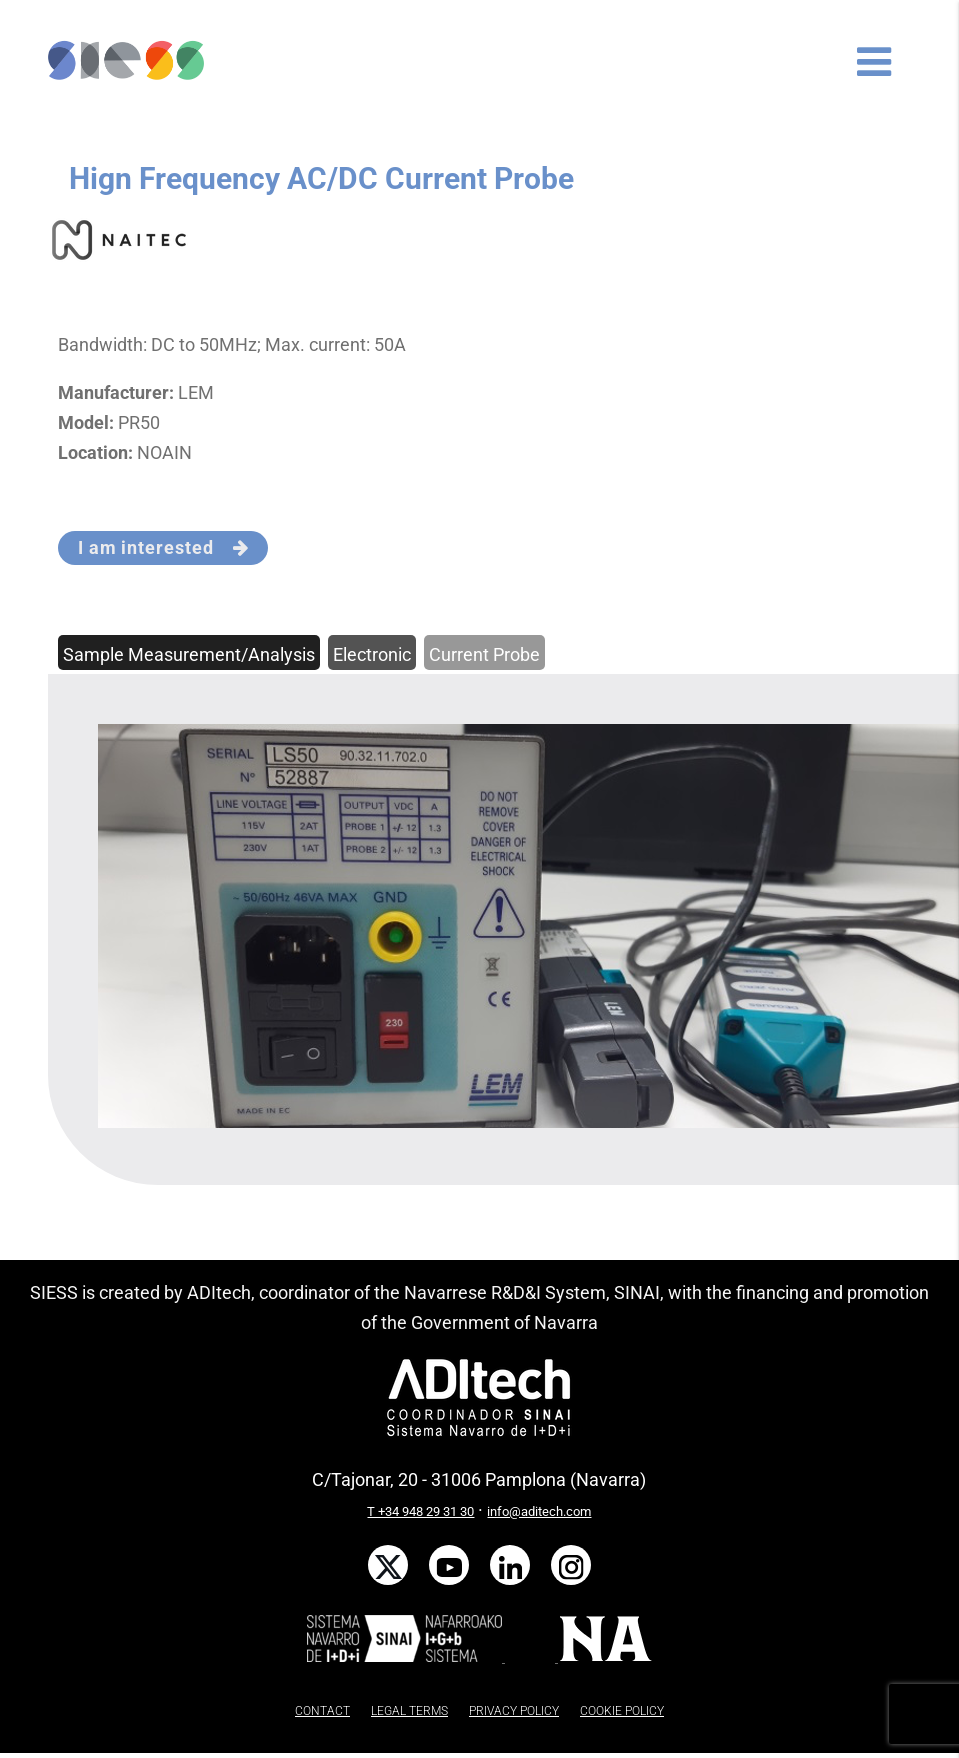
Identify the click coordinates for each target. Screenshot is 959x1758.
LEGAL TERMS (409, 1711)
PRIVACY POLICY (514, 1711)
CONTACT (322, 1711)
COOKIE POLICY (622, 1711)
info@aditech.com (539, 1511)
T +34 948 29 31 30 (420, 1511)
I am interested (163, 547)
